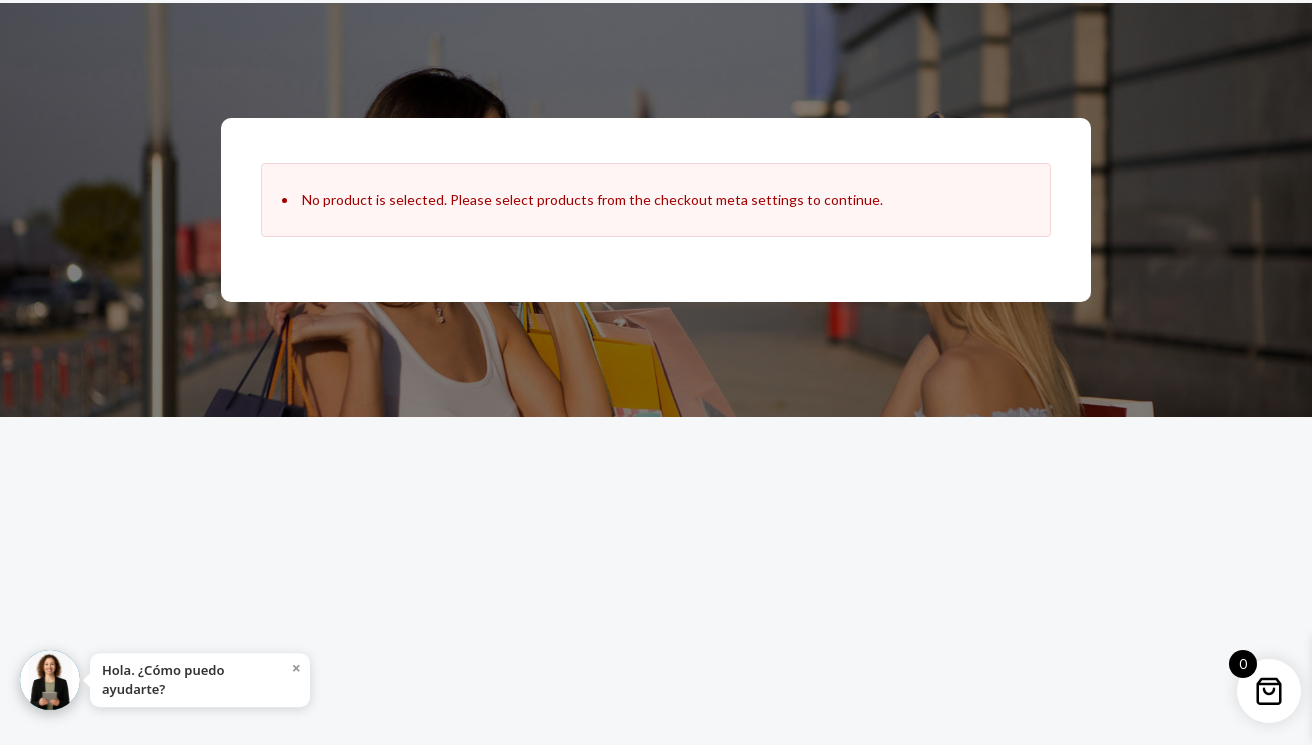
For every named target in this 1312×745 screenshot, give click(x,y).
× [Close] (297, 668)
